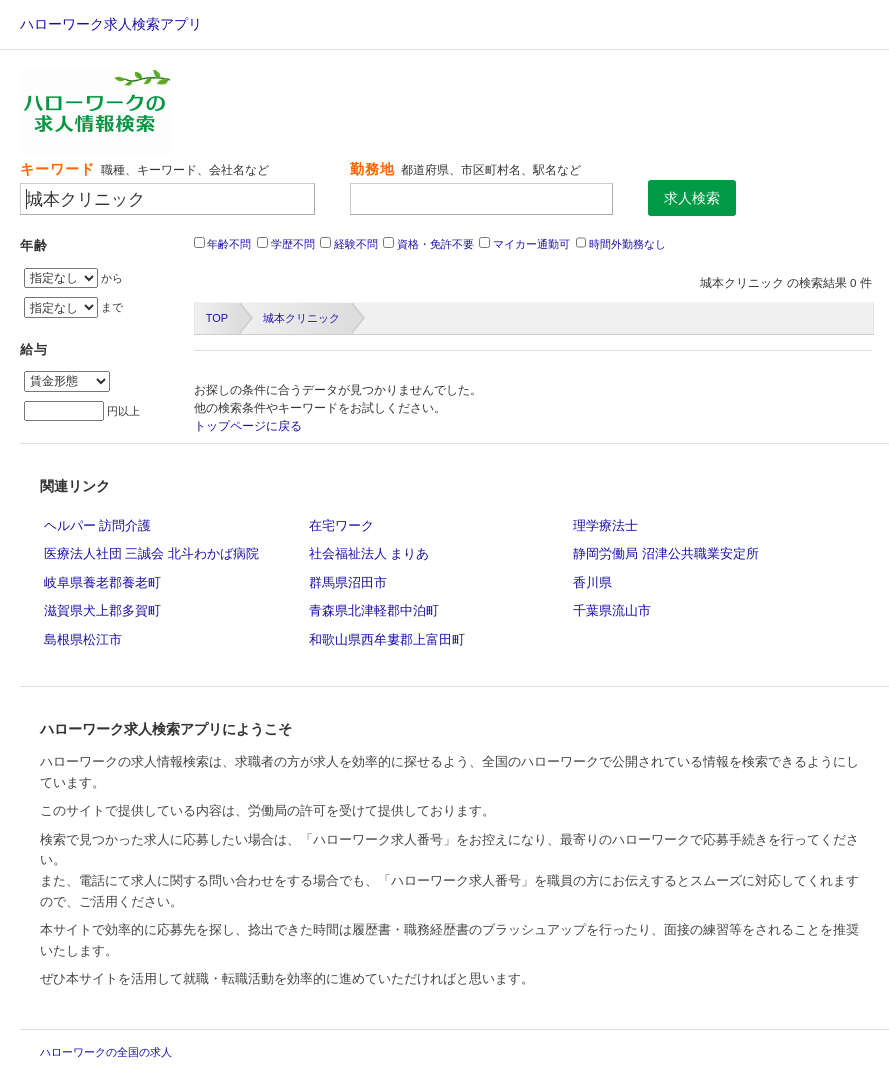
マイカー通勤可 (531, 244)
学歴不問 (293, 244)
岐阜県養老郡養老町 (102, 582)
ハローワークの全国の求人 (106, 1052)
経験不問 (356, 244)
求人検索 (692, 198)
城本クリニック (301, 318)
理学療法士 (605, 525)
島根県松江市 (83, 639)
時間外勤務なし (627, 244)
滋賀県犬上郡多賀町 (102, 610)
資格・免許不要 (435, 244)
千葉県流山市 (612, 610)
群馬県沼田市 (348, 582)
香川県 (592, 582)
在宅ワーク (341, 525)
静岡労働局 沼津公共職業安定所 (666, 553)
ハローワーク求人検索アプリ (111, 24)
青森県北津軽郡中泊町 (374, 610)
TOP (217, 318)
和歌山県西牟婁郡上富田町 (387, 639)
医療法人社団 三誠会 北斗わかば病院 (151, 553)
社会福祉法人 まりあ (369, 553)
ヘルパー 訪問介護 (98, 525)
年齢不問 (229, 244)
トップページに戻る (248, 426)
